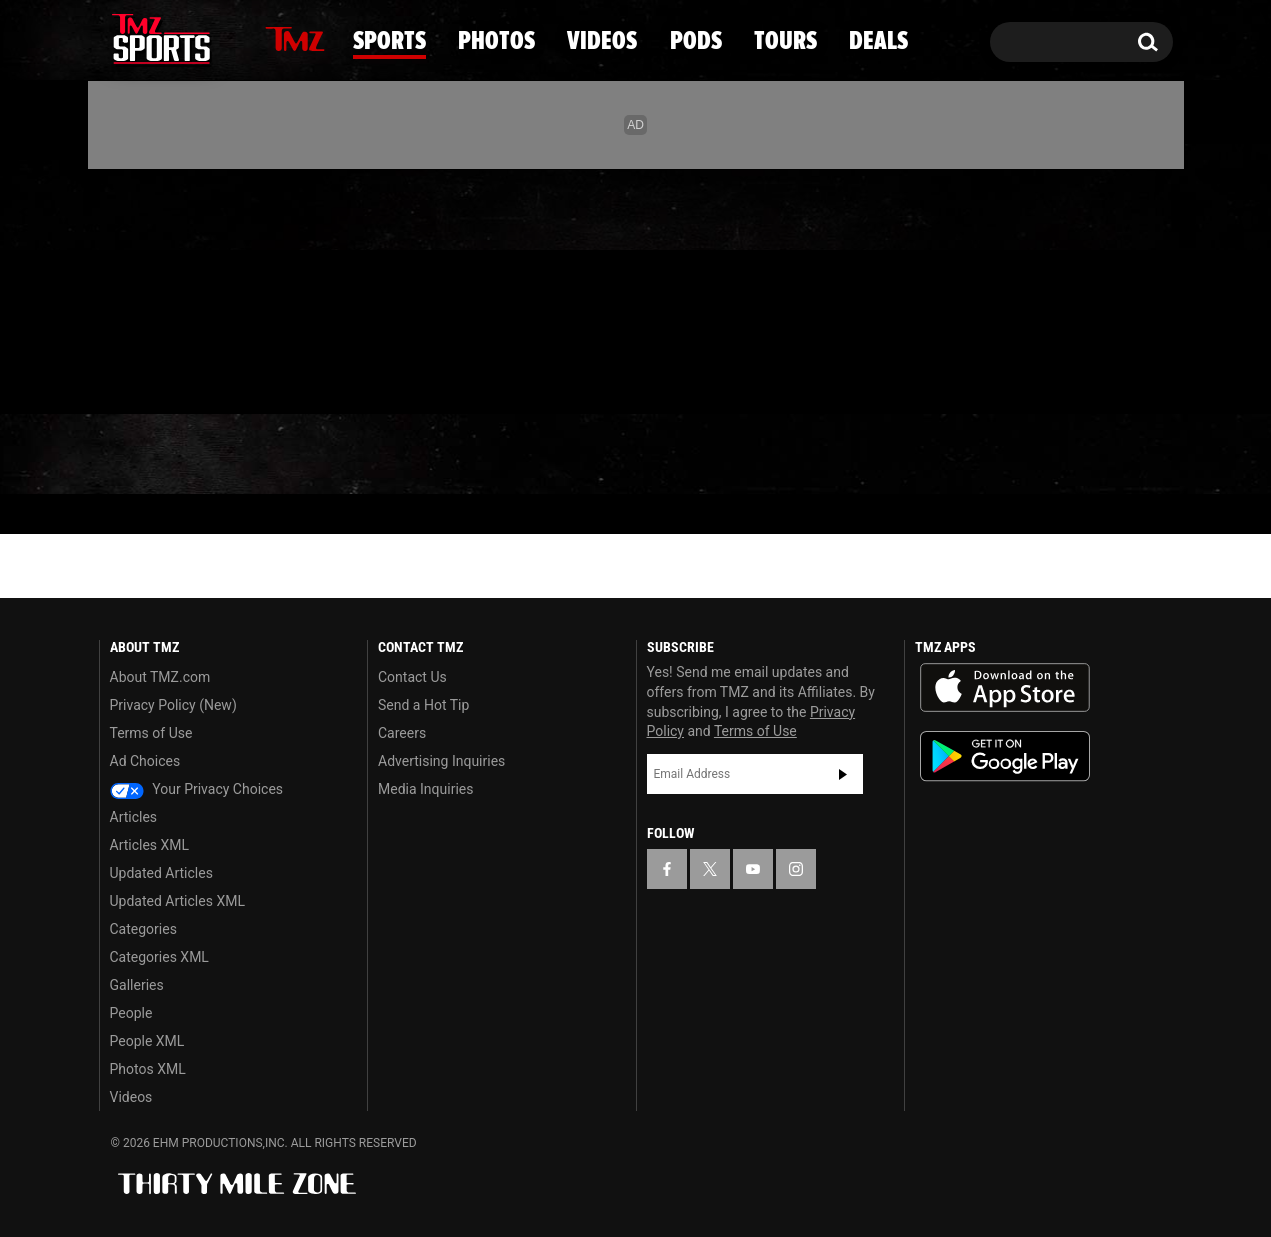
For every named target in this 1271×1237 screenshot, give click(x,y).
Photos (475, 455)
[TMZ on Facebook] (115, 287)
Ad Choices (145, 761)
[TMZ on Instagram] (218, 287)
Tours (936, 455)
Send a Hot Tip (423, 705)
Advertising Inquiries (441, 761)
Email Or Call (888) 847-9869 (329, 374)
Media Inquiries (425, 789)
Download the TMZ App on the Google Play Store (1005, 756)
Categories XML (159, 957)
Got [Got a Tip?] (162, 373)
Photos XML (148, 1069)
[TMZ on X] (145, 287)
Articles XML (150, 845)
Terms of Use (151, 733)
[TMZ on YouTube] (753, 869)
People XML (147, 1041)
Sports (303, 455)
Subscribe (843, 774)
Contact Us (412, 677)
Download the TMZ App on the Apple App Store (1005, 688)
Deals (1086, 455)
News (149, 454)
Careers (402, 733)
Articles (134, 817)
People (131, 1013)
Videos (643, 455)
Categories (143, 929)
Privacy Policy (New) (173, 705)
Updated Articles (161, 873)
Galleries (137, 985)
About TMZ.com (160, 677)
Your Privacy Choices (197, 789)
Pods (791, 455)
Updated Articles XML (177, 901)
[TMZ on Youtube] (180, 287)
